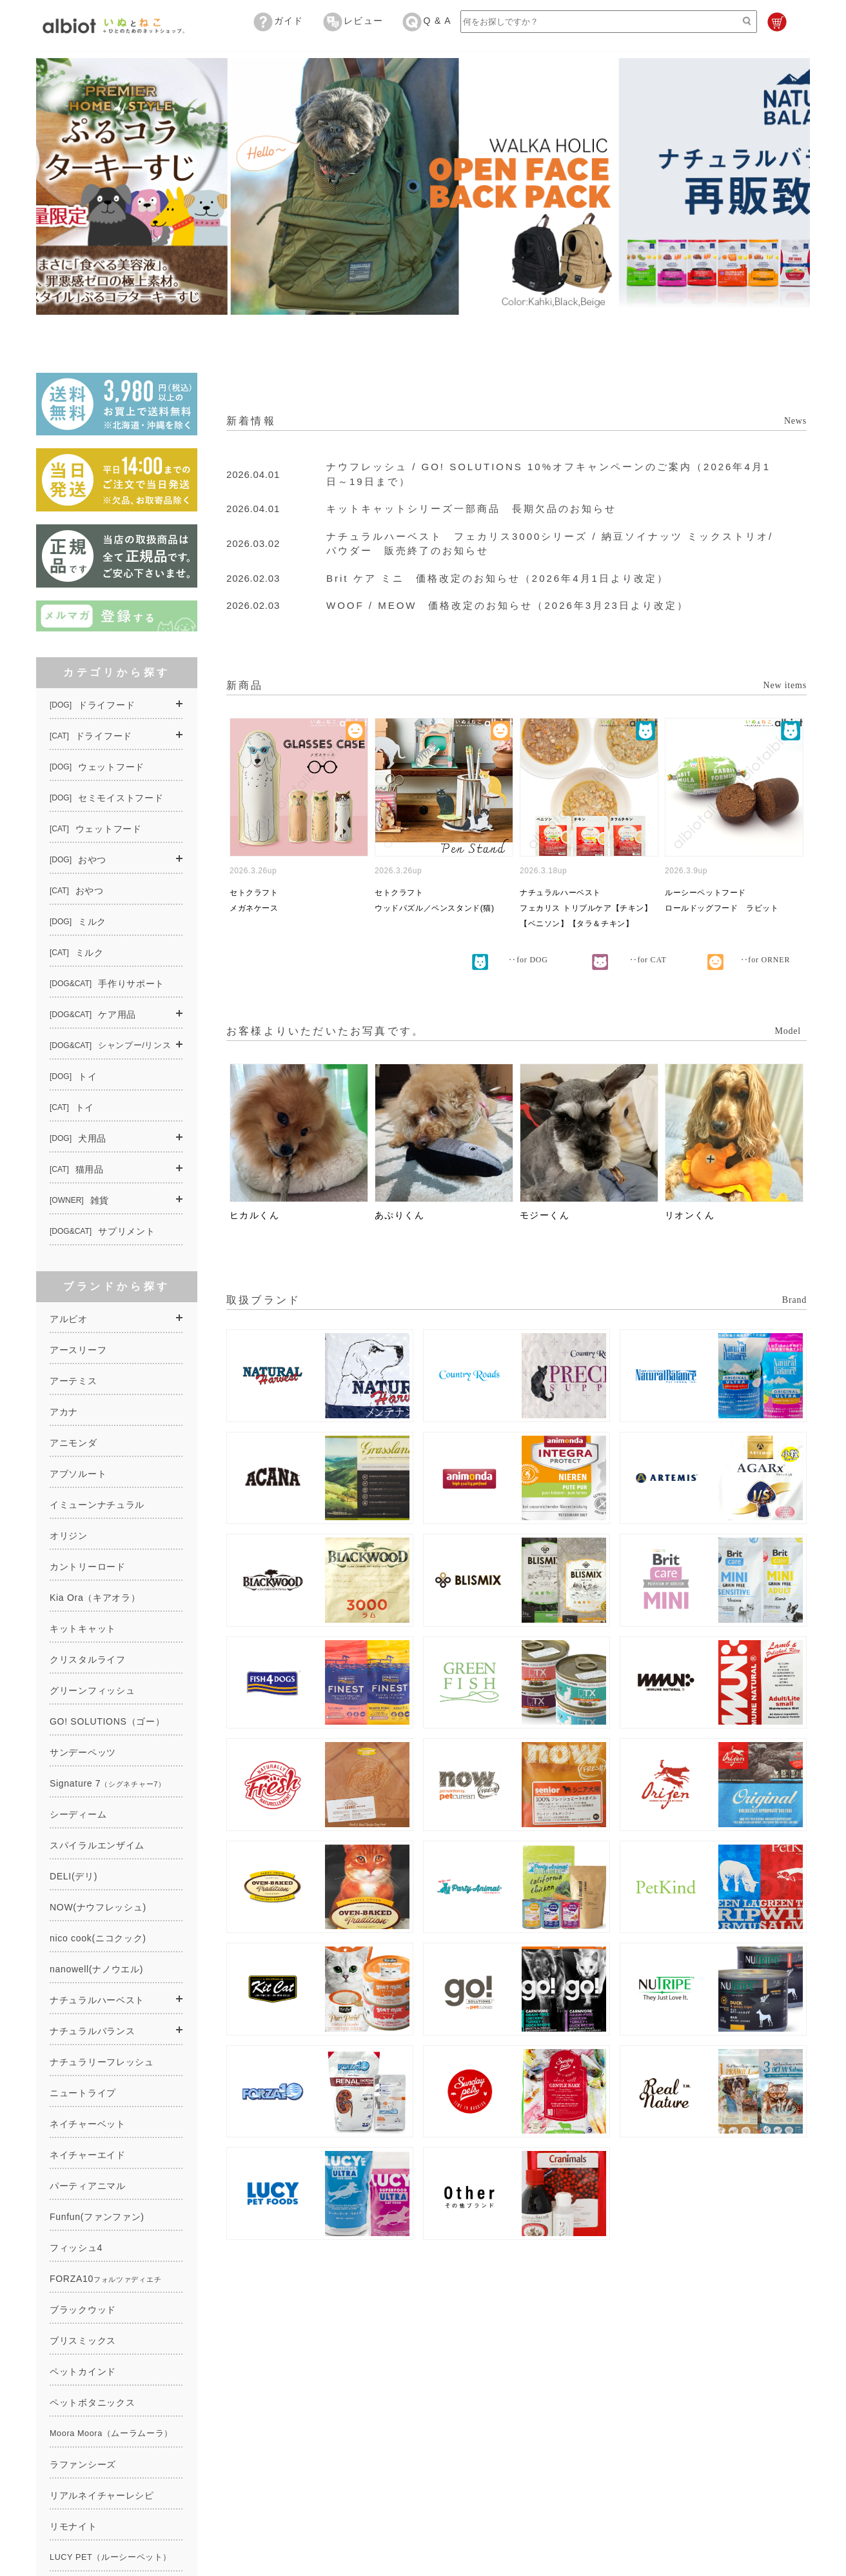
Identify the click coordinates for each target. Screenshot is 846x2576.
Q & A (426, 20)
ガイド (278, 20)
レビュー (353, 20)
